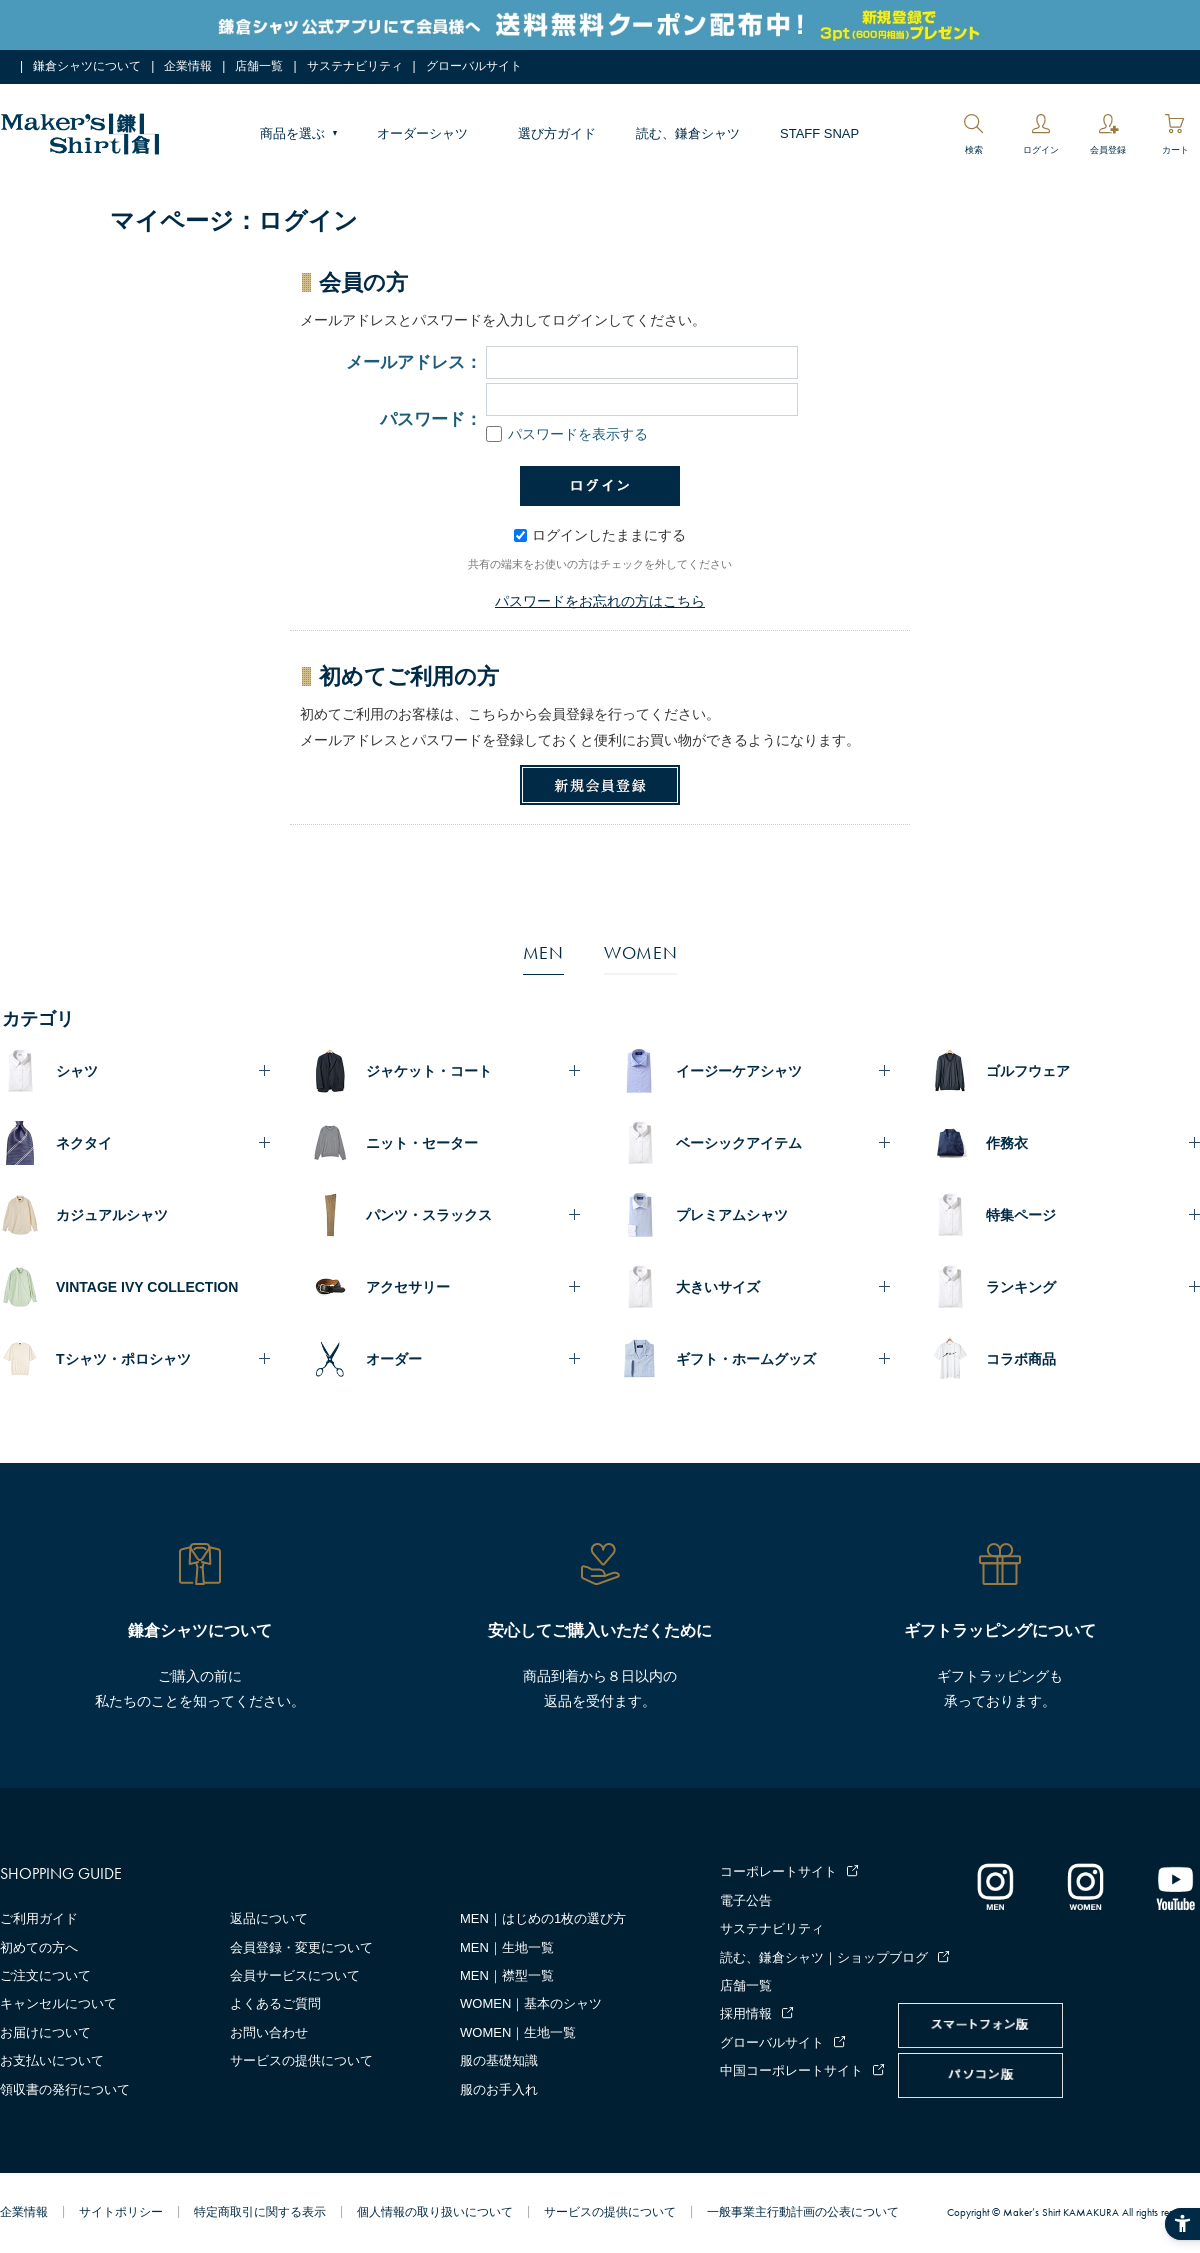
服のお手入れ (499, 2089)
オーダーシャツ (422, 133)
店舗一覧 (259, 66)
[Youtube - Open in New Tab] (1175, 1886)
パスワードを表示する (567, 434)
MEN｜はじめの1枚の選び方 (543, 1918)
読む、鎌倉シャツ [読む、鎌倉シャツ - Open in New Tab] (688, 133)
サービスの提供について (301, 2060)
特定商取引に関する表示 (260, 2212)
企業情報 (188, 66)
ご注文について (45, 1975)
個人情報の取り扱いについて (435, 2212)
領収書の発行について (65, 2089)
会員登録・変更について (301, 1947)
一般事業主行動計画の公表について (803, 2212)
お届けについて (45, 2032)
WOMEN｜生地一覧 (518, 2032)
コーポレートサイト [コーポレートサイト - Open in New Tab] (778, 1871)
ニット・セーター (422, 1143)
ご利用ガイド (39, 1918)
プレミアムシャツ (732, 1215)
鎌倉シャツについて (87, 66)
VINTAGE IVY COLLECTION (147, 1287)
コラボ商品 (1021, 1359)
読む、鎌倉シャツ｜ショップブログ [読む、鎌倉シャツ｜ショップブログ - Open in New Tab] (824, 1957)
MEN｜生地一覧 (507, 1947)
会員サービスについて (295, 1975)
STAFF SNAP (819, 133)
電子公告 (746, 1900)
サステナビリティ (355, 66)
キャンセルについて (58, 2003)
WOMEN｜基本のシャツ (531, 2003)
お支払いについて (52, 2060)
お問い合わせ (269, 2032)
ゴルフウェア (1028, 1071)
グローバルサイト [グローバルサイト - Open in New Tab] (474, 66)
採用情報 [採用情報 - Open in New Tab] (746, 2013)
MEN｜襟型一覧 (507, 1975)
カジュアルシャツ (112, 1215)
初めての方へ (39, 1947)
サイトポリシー (121, 2212)
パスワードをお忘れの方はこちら (600, 601)
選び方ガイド (557, 133)
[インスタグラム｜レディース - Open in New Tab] (1085, 1886)
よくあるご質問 (275, 2003)
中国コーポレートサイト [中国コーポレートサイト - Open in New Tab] (791, 2070)
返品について (269, 1918)
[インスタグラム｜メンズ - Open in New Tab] (995, 1886)
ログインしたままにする (600, 535)
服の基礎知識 (499, 2060)
